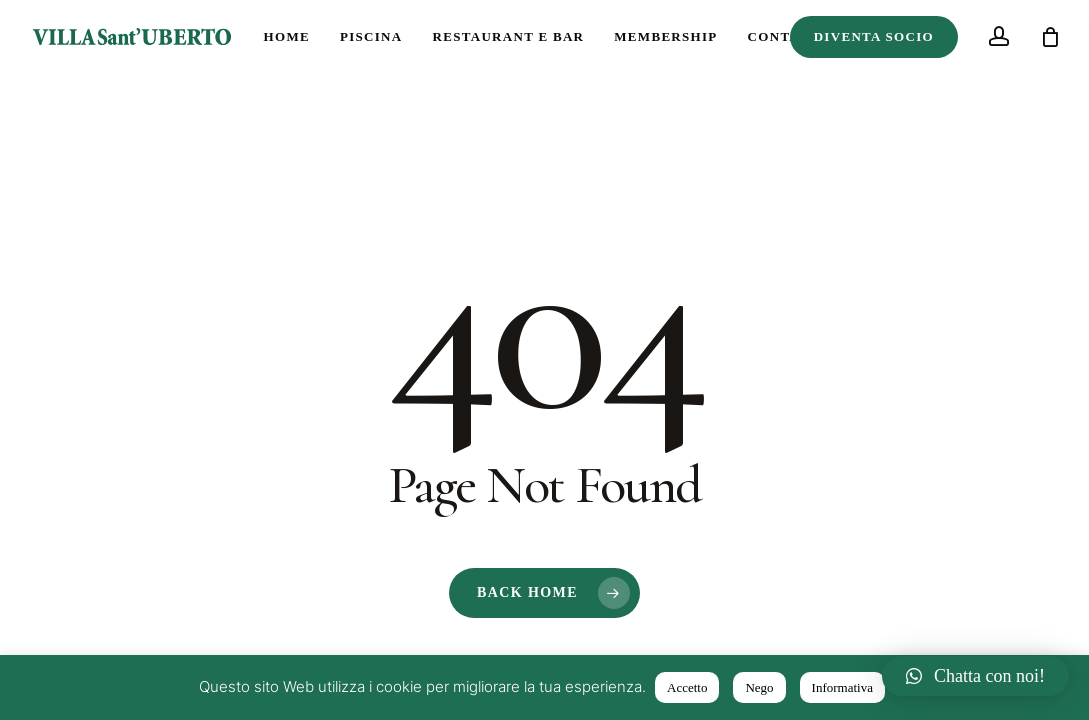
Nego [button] (759, 687)
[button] (975, 676)
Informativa (842, 687)
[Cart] (1050, 37)
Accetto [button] (687, 687)
